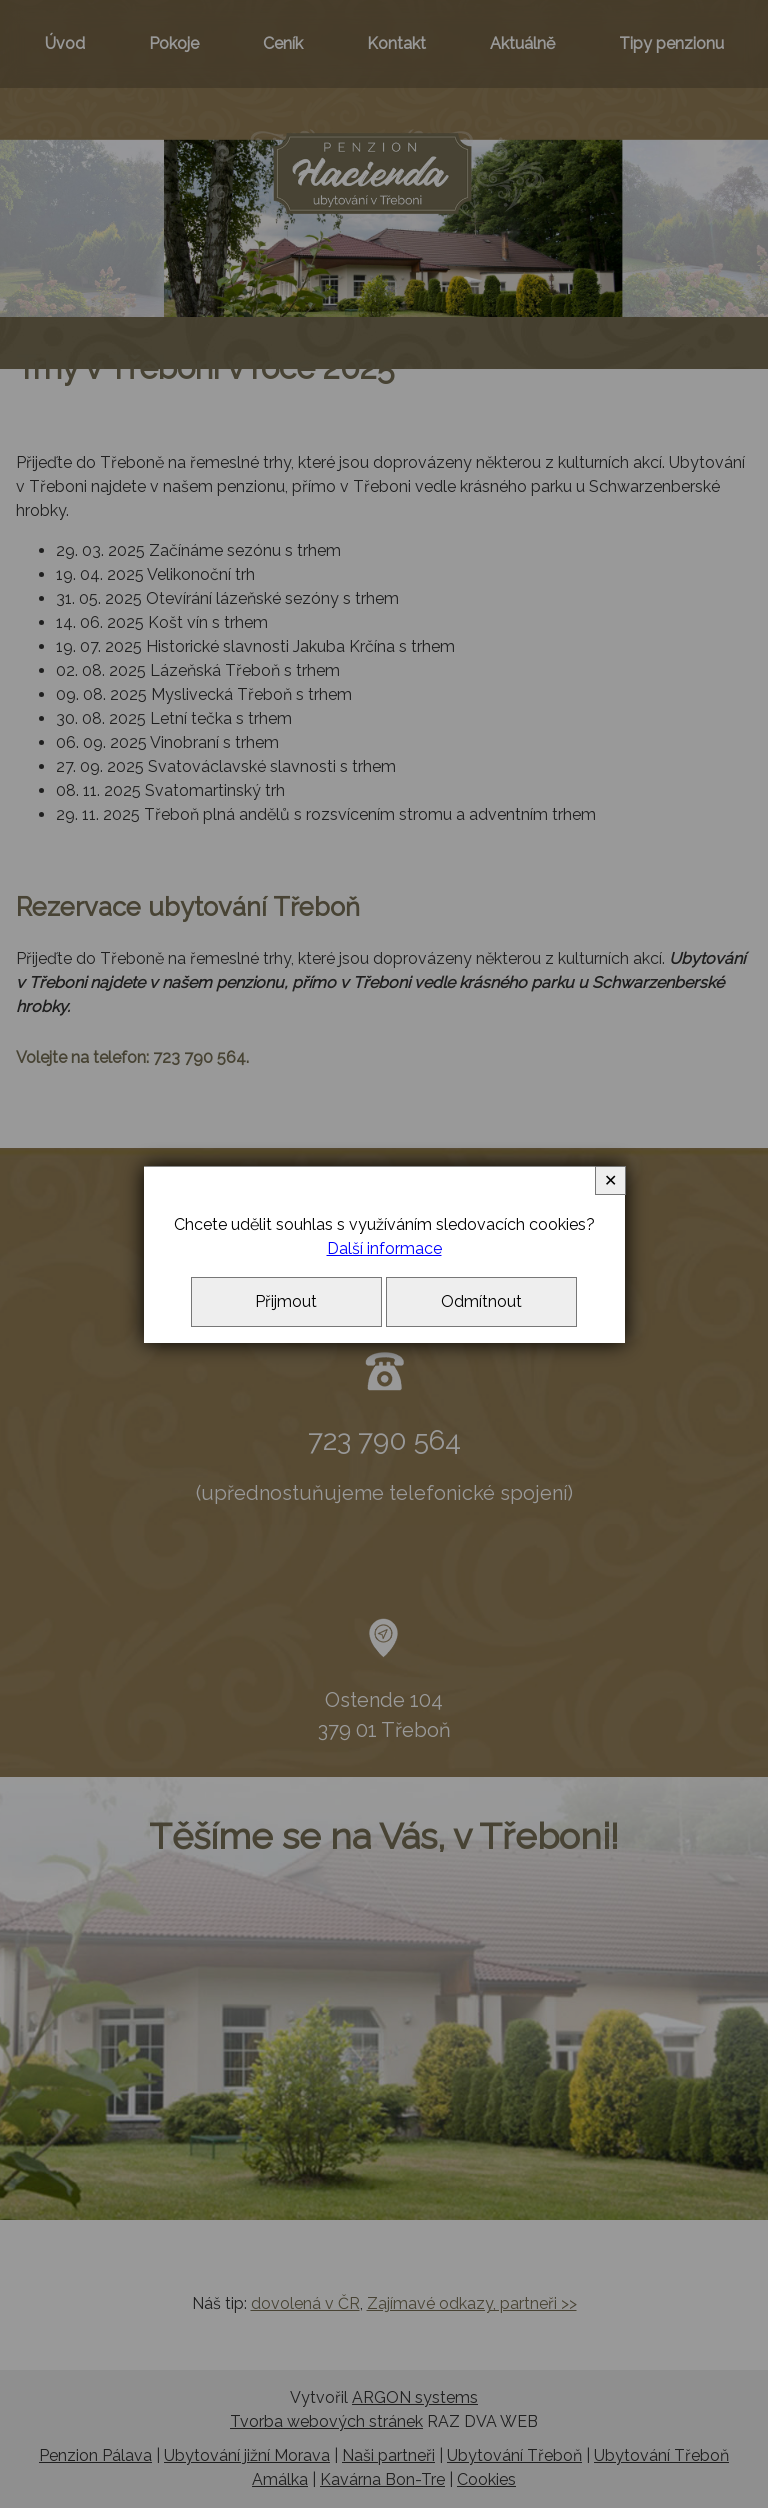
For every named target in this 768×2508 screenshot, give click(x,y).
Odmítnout (481, 1301)
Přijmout (286, 1301)
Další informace (384, 1248)
